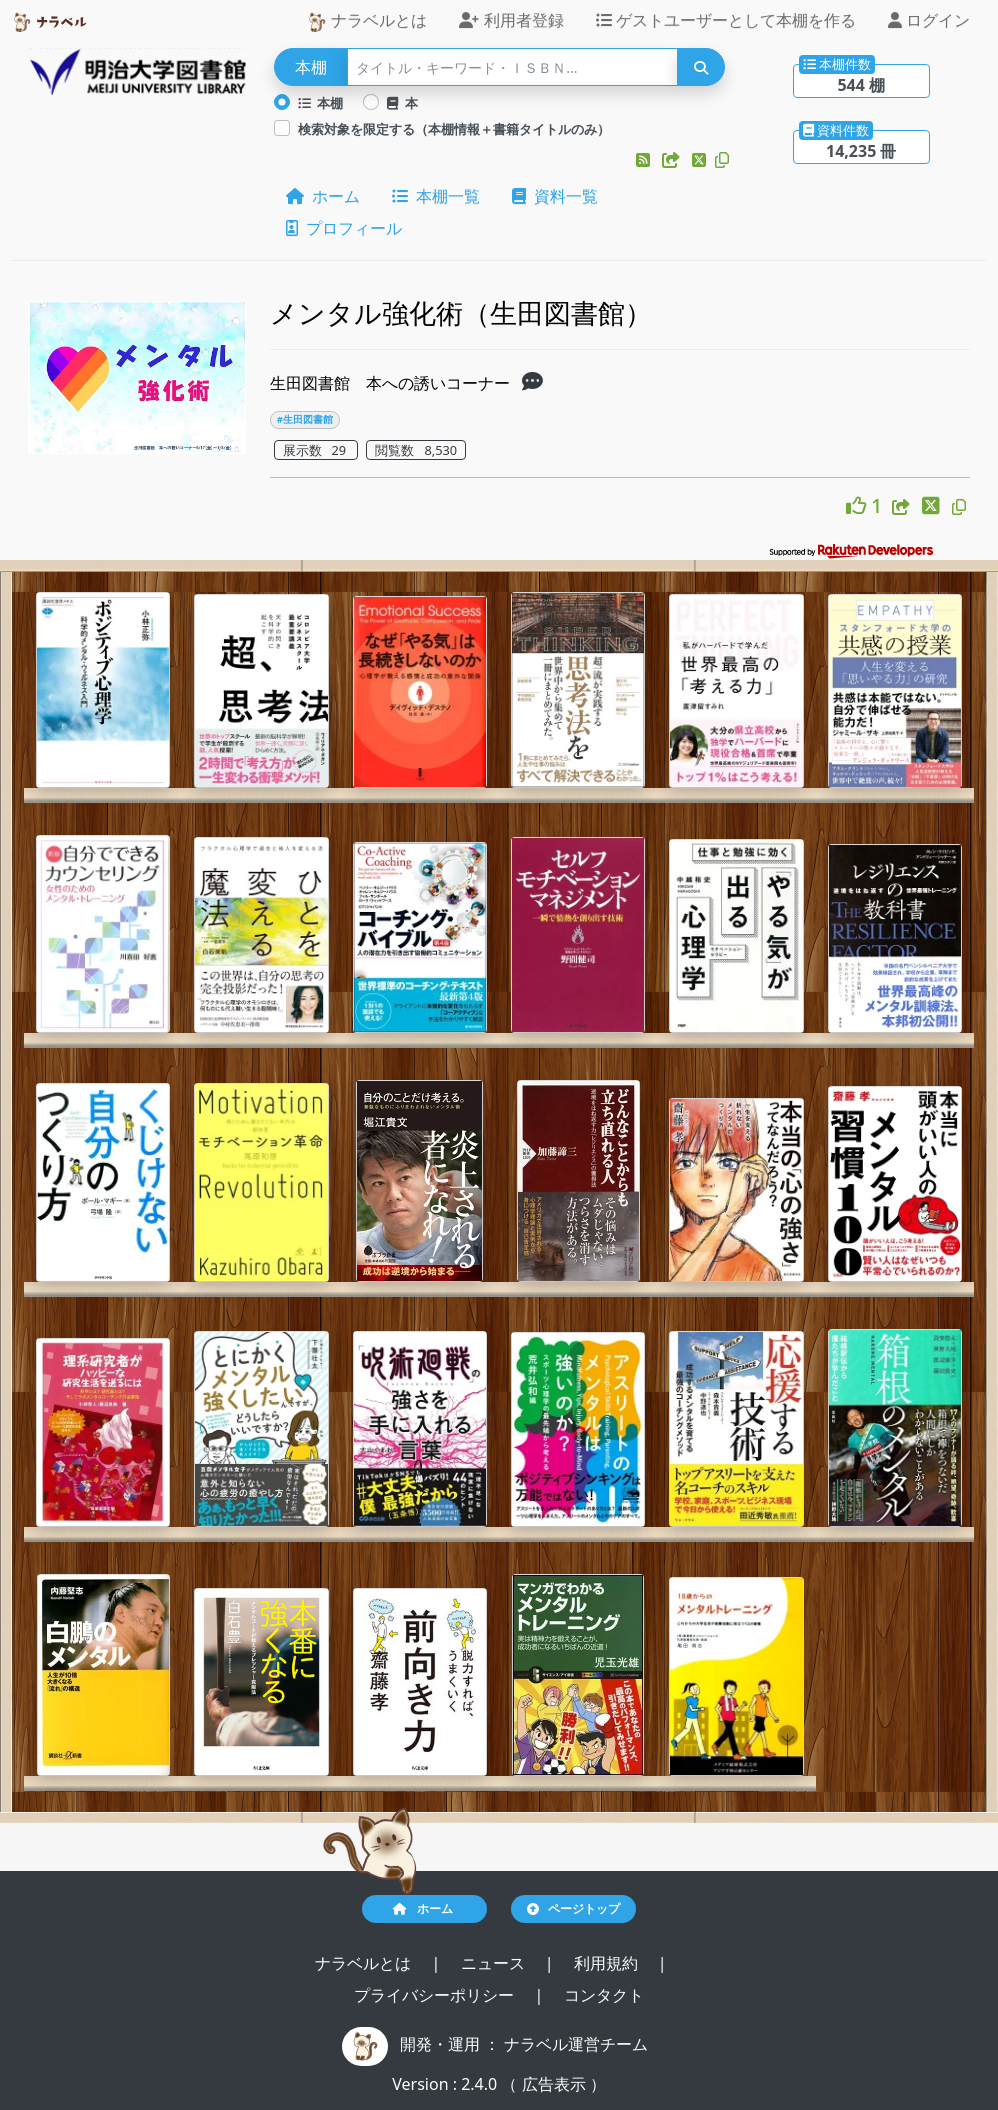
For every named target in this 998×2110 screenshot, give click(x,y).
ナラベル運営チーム (576, 2044)
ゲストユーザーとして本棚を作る (726, 20)
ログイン (929, 20)
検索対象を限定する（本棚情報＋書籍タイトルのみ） (454, 129)
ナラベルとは (367, 20)
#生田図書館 (305, 419)
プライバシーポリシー (436, 1995)
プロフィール (344, 228)
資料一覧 (555, 196)
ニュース (495, 1963)
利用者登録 (511, 20)
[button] (645, 160)
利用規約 (608, 1963)
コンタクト (604, 1995)
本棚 (321, 103)
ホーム (323, 196)
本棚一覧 (436, 196)
